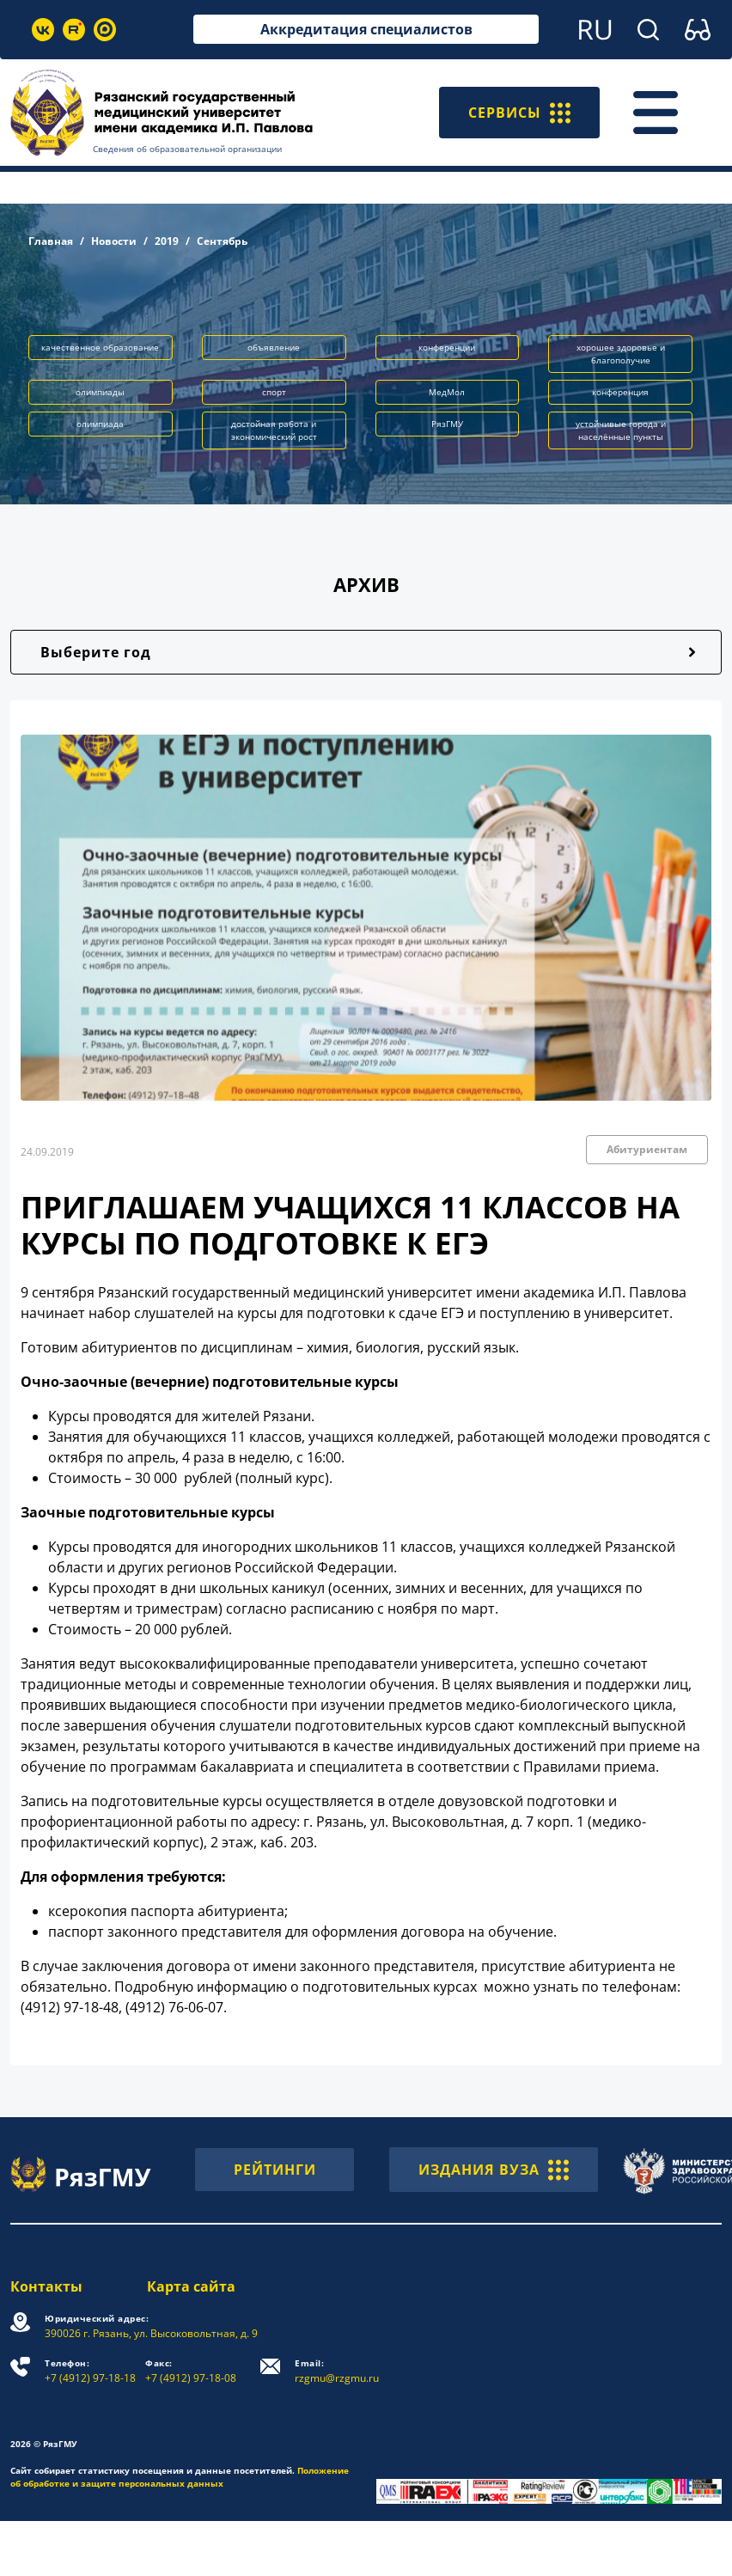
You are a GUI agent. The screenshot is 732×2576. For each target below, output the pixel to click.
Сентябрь (222, 241)
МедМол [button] (447, 392)
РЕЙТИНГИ (275, 2169)
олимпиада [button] (100, 424)
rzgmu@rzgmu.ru (337, 2371)
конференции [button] (446, 347)
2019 (167, 241)
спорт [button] (274, 392)
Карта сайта (191, 2286)
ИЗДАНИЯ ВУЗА (493, 2169)
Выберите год (95, 652)
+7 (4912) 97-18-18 (90, 2371)
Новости (114, 241)
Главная (50, 241)
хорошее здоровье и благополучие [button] (620, 353)
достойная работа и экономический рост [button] (274, 430)
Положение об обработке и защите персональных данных (179, 2476)
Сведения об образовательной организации (187, 149)
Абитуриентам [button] (647, 1149)
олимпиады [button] (100, 392)
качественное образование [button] (100, 347)
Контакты (46, 2286)
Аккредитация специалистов (366, 29)
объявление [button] (273, 347)
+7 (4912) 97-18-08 (190, 2371)
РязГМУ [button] (447, 424)
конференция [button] (620, 392)
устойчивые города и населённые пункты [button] (621, 430)
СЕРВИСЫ (519, 112)
